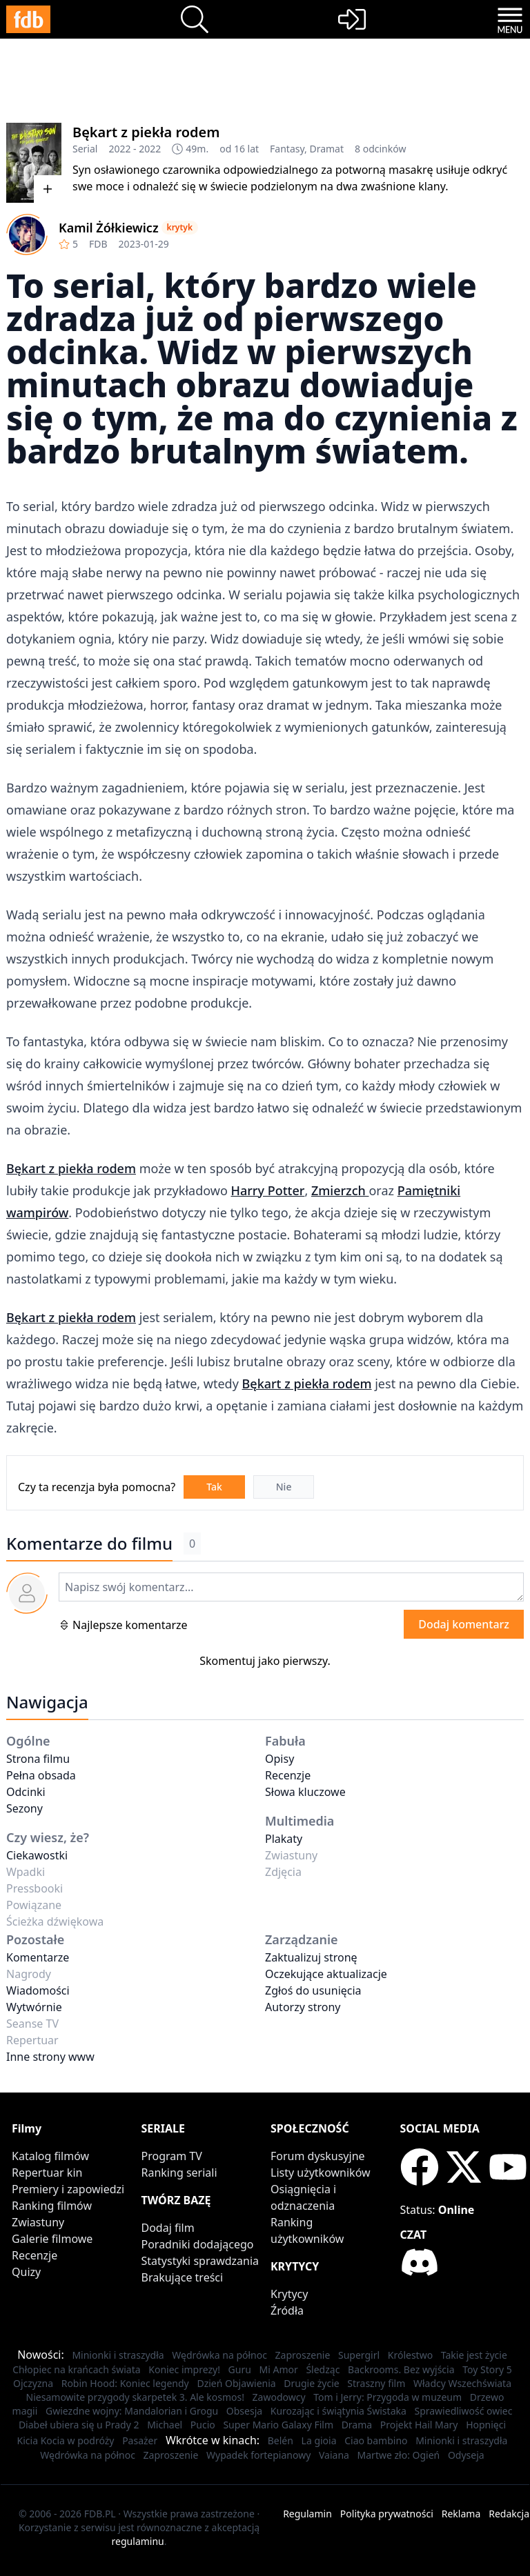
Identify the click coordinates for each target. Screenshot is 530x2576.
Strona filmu (38, 1758)
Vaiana (334, 2455)
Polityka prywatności (386, 2513)
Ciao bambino (375, 2440)
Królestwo (410, 2355)
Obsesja (244, 2410)
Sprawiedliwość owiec (463, 2410)
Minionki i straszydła (118, 2355)
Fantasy (287, 148)
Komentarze (37, 1957)
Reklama (461, 2513)
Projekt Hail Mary (419, 2424)
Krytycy (289, 2294)
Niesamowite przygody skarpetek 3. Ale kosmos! (135, 2397)
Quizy (26, 2271)
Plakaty (283, 1838)
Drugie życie (311, 2383)
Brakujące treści (182, 2277)
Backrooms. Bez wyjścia (401, 2369)
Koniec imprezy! (184, 2369)
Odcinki (26, 1791)
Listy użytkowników (321, 2172)
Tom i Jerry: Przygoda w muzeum (387, 2397)
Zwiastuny (38, 2222)
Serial (84, 148)
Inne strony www (50, 2056)
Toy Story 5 (487, 2369)
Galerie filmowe (52, 2238)
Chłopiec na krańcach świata (76, 2369)
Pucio (202, 2424)
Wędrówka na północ (219, 2355)
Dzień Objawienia (236, 2383)
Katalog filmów (50, 2156)
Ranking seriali (179, 2172)
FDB (98, 243)
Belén (280, 2440)
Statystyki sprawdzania (200, 2260)
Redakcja (509, 2513)
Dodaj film (168, 2227)
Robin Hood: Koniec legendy (125, 2383)
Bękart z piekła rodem (145, 132)
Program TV (171, 2156)
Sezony (24, 1808)
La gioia (319, 2440)
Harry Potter (267, 1190)
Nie (284, 1486)
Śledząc (323, 2369)
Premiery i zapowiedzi (68, 2189)
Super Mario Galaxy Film (278, 2424)
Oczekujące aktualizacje (326, 1973)
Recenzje (288, 1775)
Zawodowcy (279, 2397)
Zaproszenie (303, 2355)
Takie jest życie (474, 2355)
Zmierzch (340, 1190)
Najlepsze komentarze (123, 1625)
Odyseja (466, 2455)
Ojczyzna (33, 2383)
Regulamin (307, 2513)
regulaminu (138, 2541)
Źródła (287, 2310)
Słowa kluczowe (305, 1791)
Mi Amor (278, 2369)
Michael (164, 2424)
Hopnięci (486, 2424)
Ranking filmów (52, 2205)
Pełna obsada (41, 1775)
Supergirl (359, 2355)
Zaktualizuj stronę (311, 1957)
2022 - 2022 (134, 148)
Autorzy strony (302, 2007)
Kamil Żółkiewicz (109, 227)
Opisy (279, 1758)
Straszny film (376, 2383)
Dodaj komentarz (463, 1624)
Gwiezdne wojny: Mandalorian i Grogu (132, 2410)
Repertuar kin (47, 2172)
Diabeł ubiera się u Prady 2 (79, 2424)
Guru (239, 2369)
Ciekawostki (37, 1855)
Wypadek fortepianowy (258, 2455)
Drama (357, 2424)
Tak (214, 1486)
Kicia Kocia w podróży (66, 2440)
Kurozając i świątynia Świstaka (338, 2410)
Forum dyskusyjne (318, 2156)
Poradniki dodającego (197, 2244)
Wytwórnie (34, 2007)
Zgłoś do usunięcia (313, 1990)
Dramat (326, 148)
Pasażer (139, 2440)
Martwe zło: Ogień (398, 2455)
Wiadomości (38, 1990)
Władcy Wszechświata (462, 2383)
